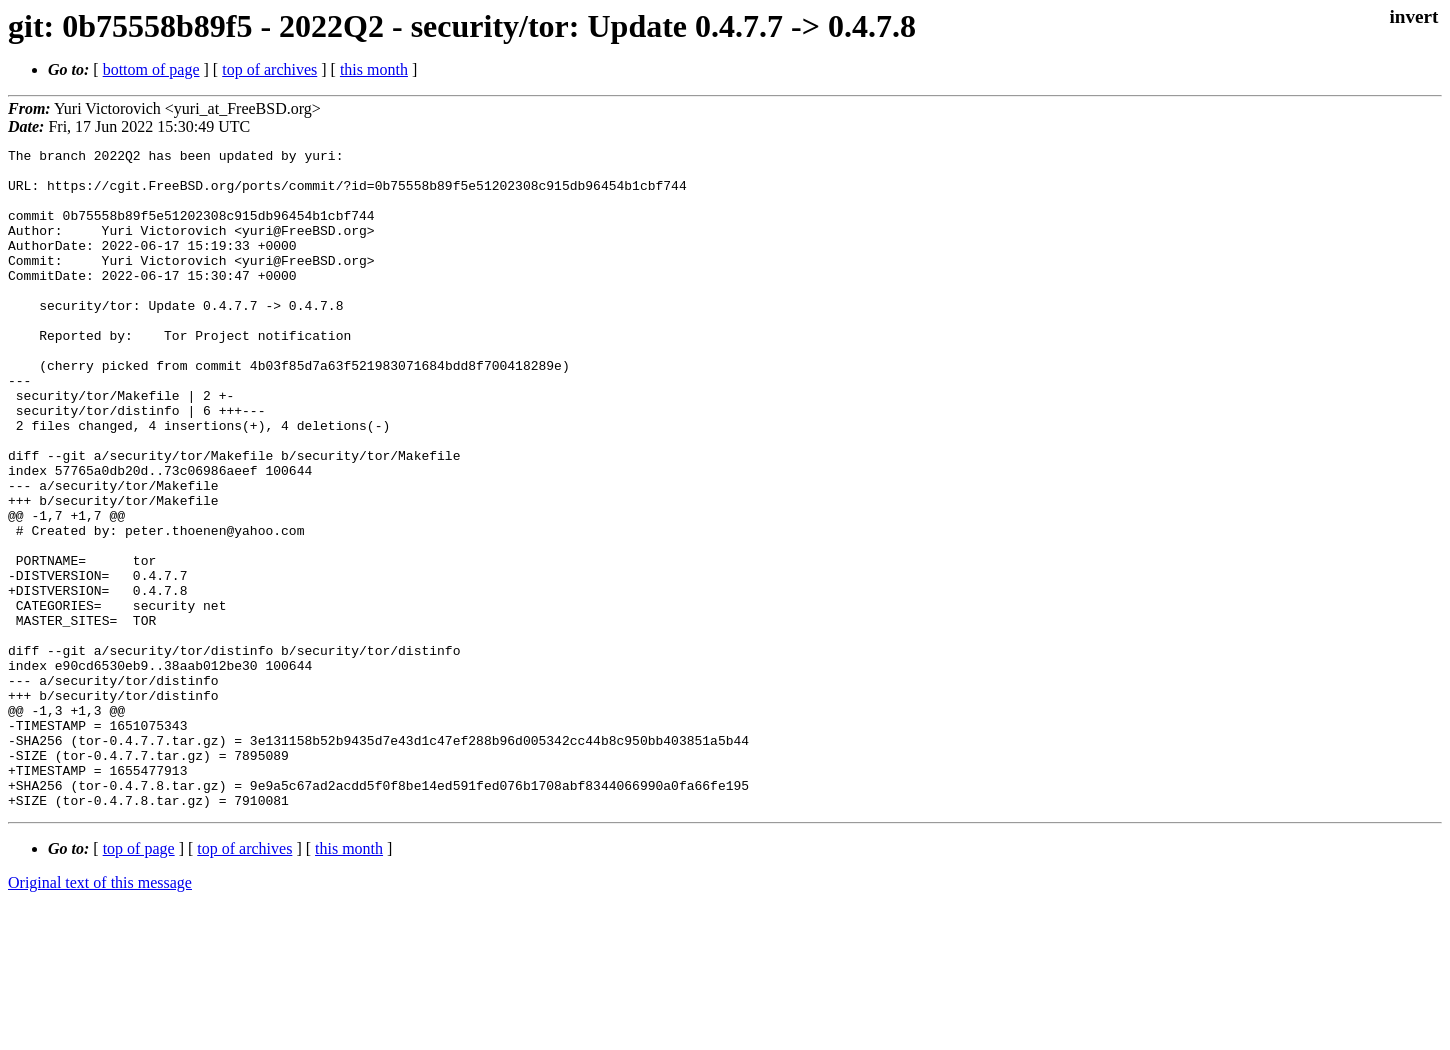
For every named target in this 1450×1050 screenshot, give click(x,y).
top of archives (269, 69)
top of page (139, 980)
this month (374, 69)
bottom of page (151, 69)
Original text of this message (100, 1014)
